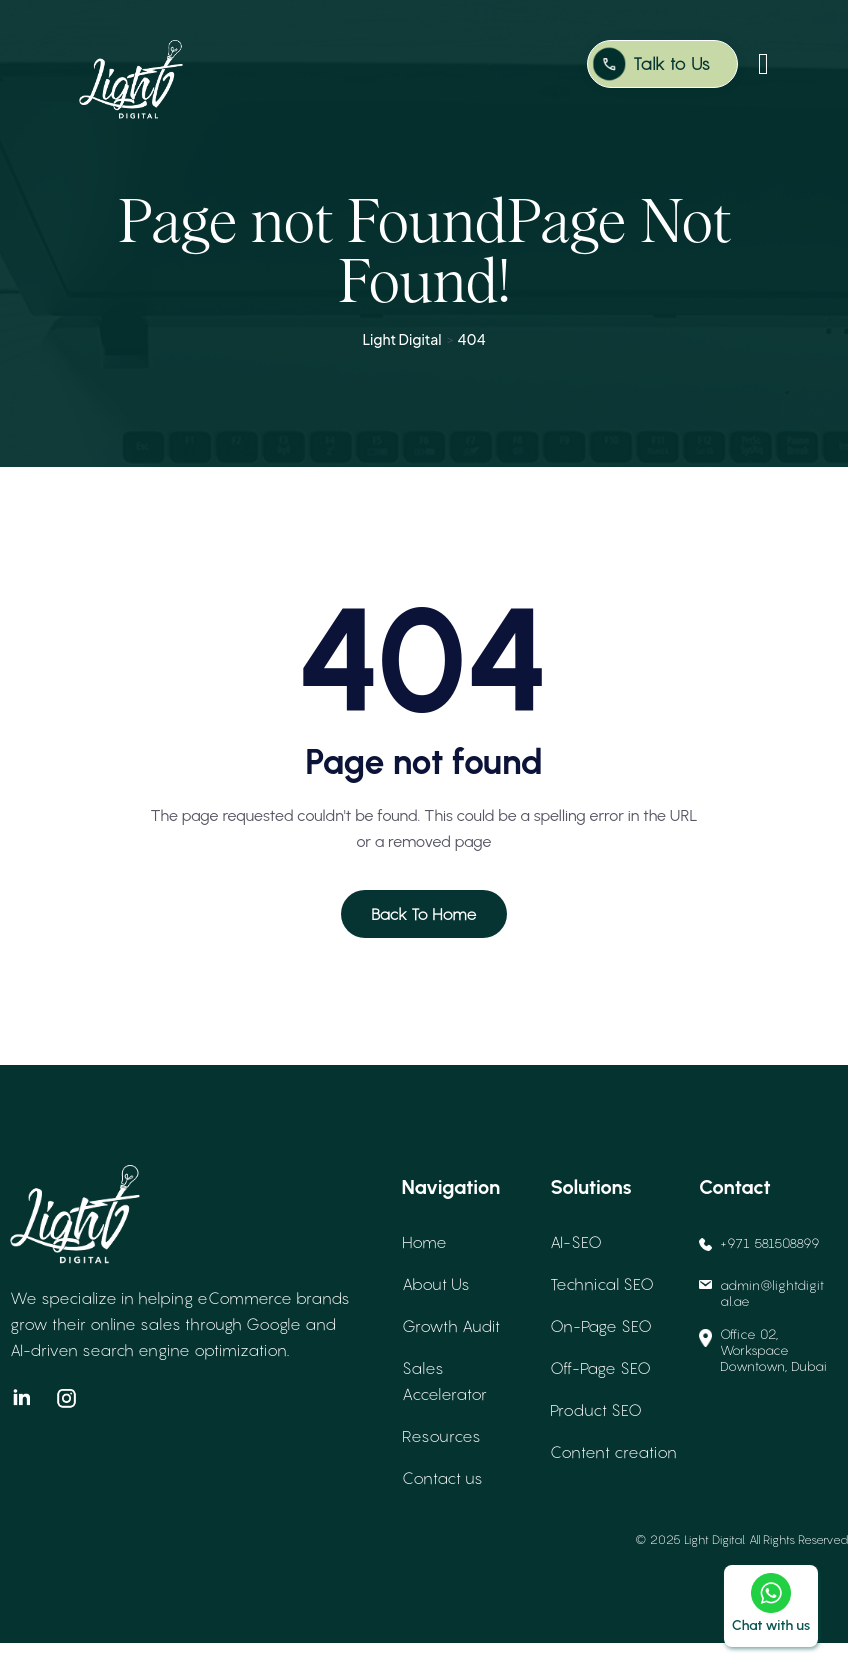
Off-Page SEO (600, 1402)
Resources (441, 1470)
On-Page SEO (601, 1360)
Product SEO (596, 1444)
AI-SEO (576, 1276)
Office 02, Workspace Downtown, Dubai (763, 1384)
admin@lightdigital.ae (761, 1327)
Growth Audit (451, 1360)
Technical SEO (602, 1318)
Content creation (613, 1486)
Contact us (442, 1512)
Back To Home (424, 948)
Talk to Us (671, 64)
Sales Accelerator (444, 1415)
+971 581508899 (759, 1277)
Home (424, 1276)
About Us (436, 1318)
